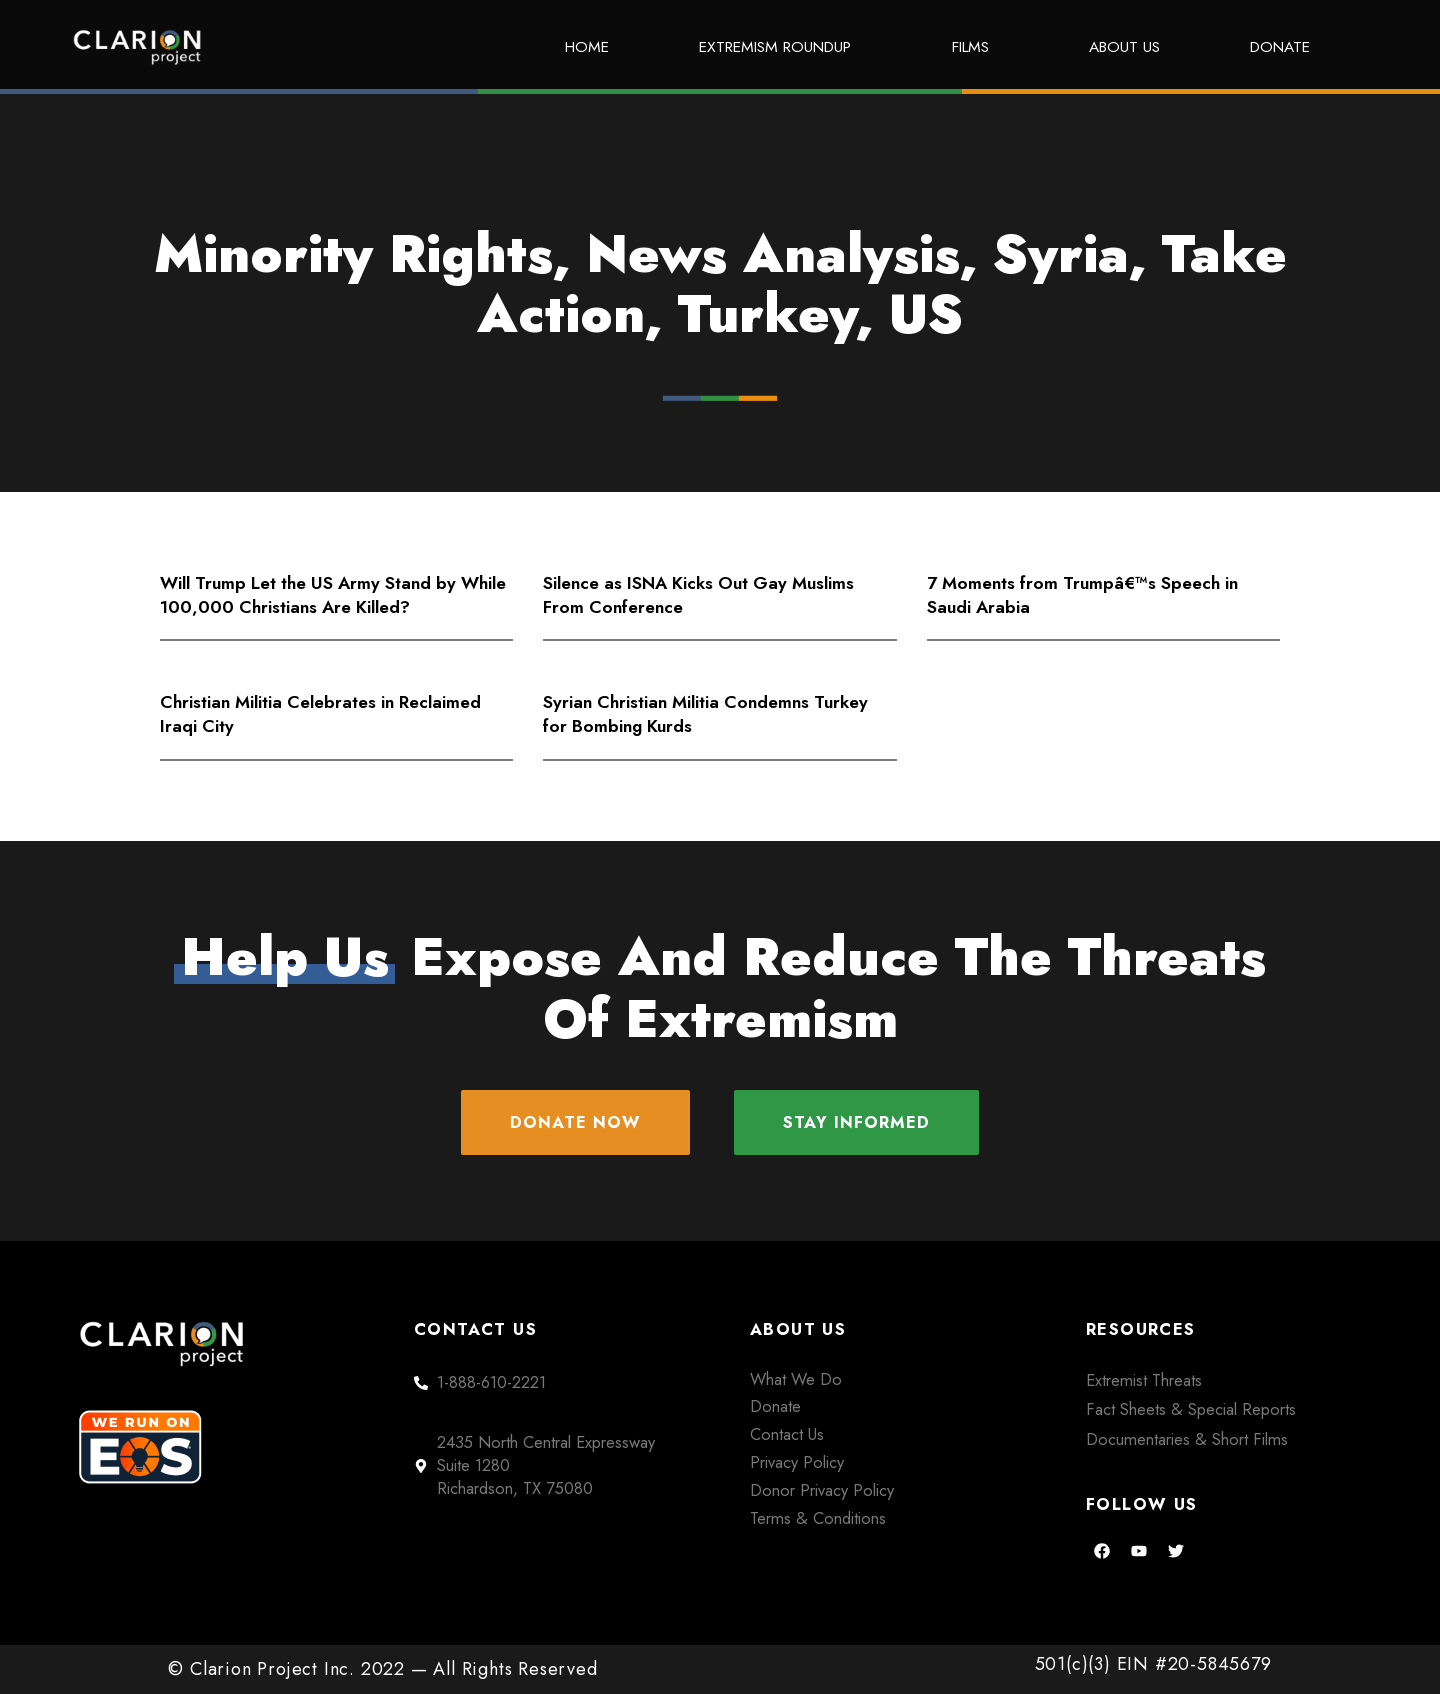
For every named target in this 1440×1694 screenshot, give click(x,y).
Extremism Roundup (780, 46)
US (926, 314)
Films (975, 46)
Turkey (767, 314)
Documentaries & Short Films (1187, 1439)
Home (587, 46)
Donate (1280, 46)
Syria (1061, 254)
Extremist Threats (1144, 1380)
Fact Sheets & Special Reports (1191, 1409)
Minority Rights (353, 254)
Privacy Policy (797, 1462)
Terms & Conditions (818, 1518)
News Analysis (773, 254)
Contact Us (787, 1434)
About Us (1124, 46)
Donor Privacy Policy (822, 1490)
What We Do (796, 1379)
